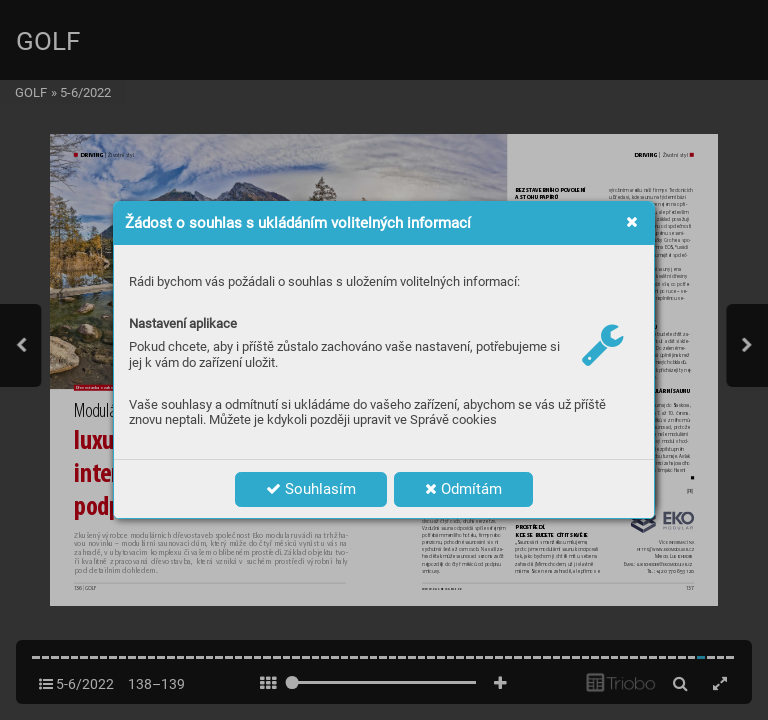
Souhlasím (311, 489)
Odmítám (463, 489)
